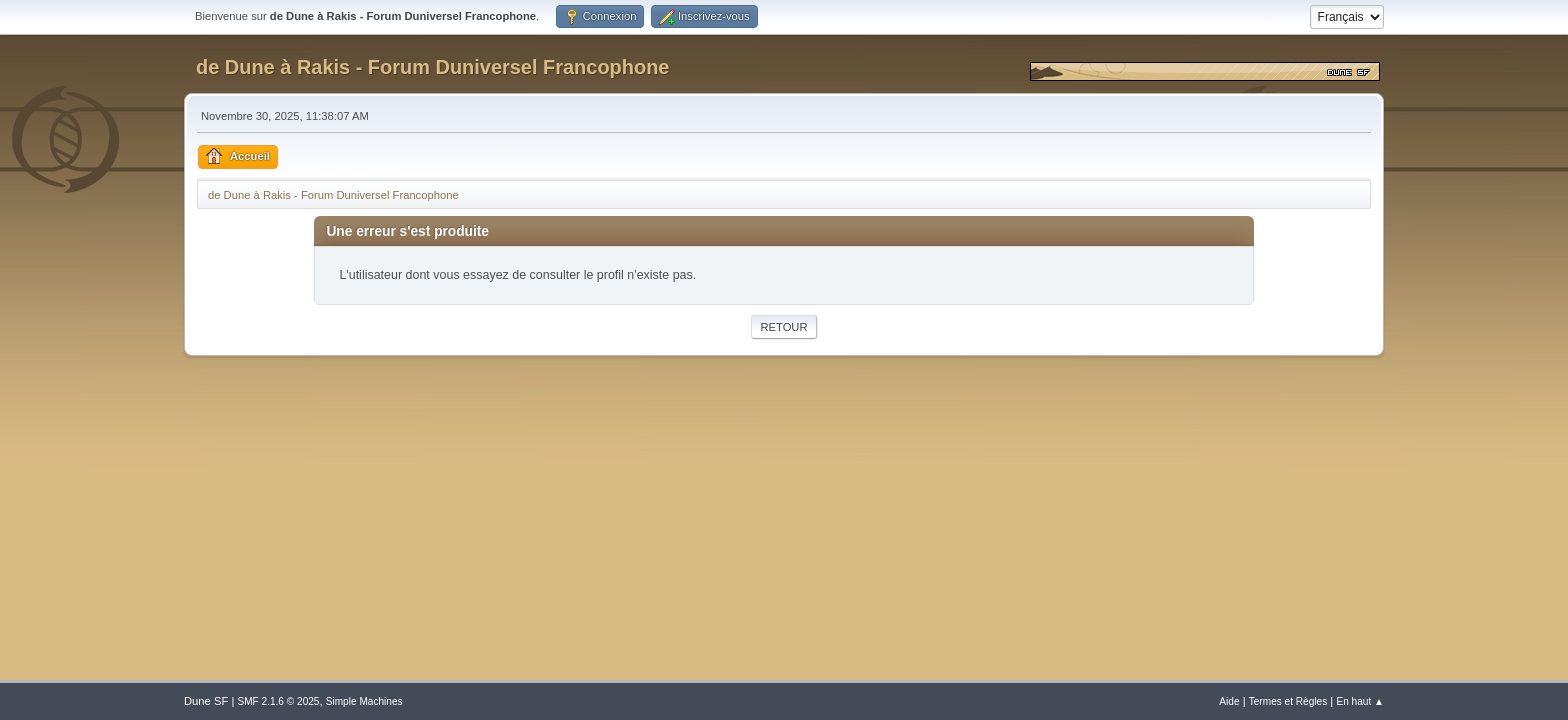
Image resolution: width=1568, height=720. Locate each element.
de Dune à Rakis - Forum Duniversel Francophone (432, 67)
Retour (783, 327)
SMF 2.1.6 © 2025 (278, 701)
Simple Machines (364, 701)
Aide (1229, 701)
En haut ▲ (1360, 701)
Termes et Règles (1288, 701)
